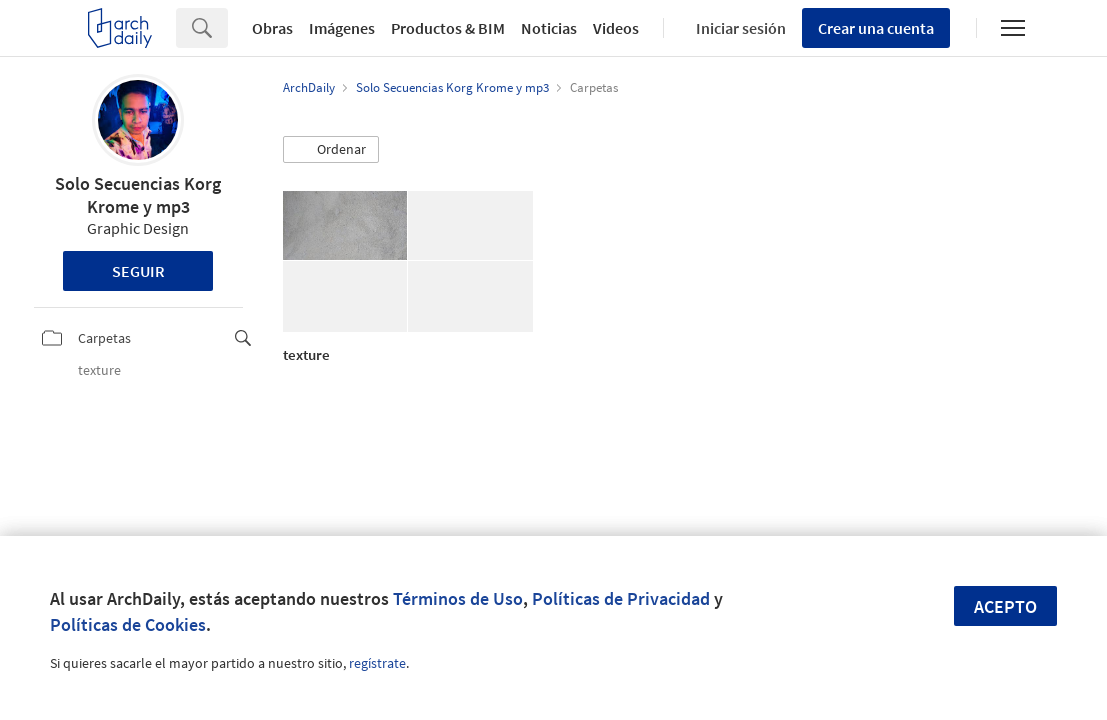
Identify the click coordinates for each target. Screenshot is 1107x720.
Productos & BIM (448, 28)
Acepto (1005, 606)
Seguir (138, 271)
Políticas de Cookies (128, 624)
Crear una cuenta (876, 28)
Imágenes (342, 28)
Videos (616, 28)
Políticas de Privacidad (621, 598)
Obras (272, 28)
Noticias (549, 28)
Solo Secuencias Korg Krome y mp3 (138, 195)
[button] (331, 150)
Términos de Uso (458, 598)
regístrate (377, 663)
